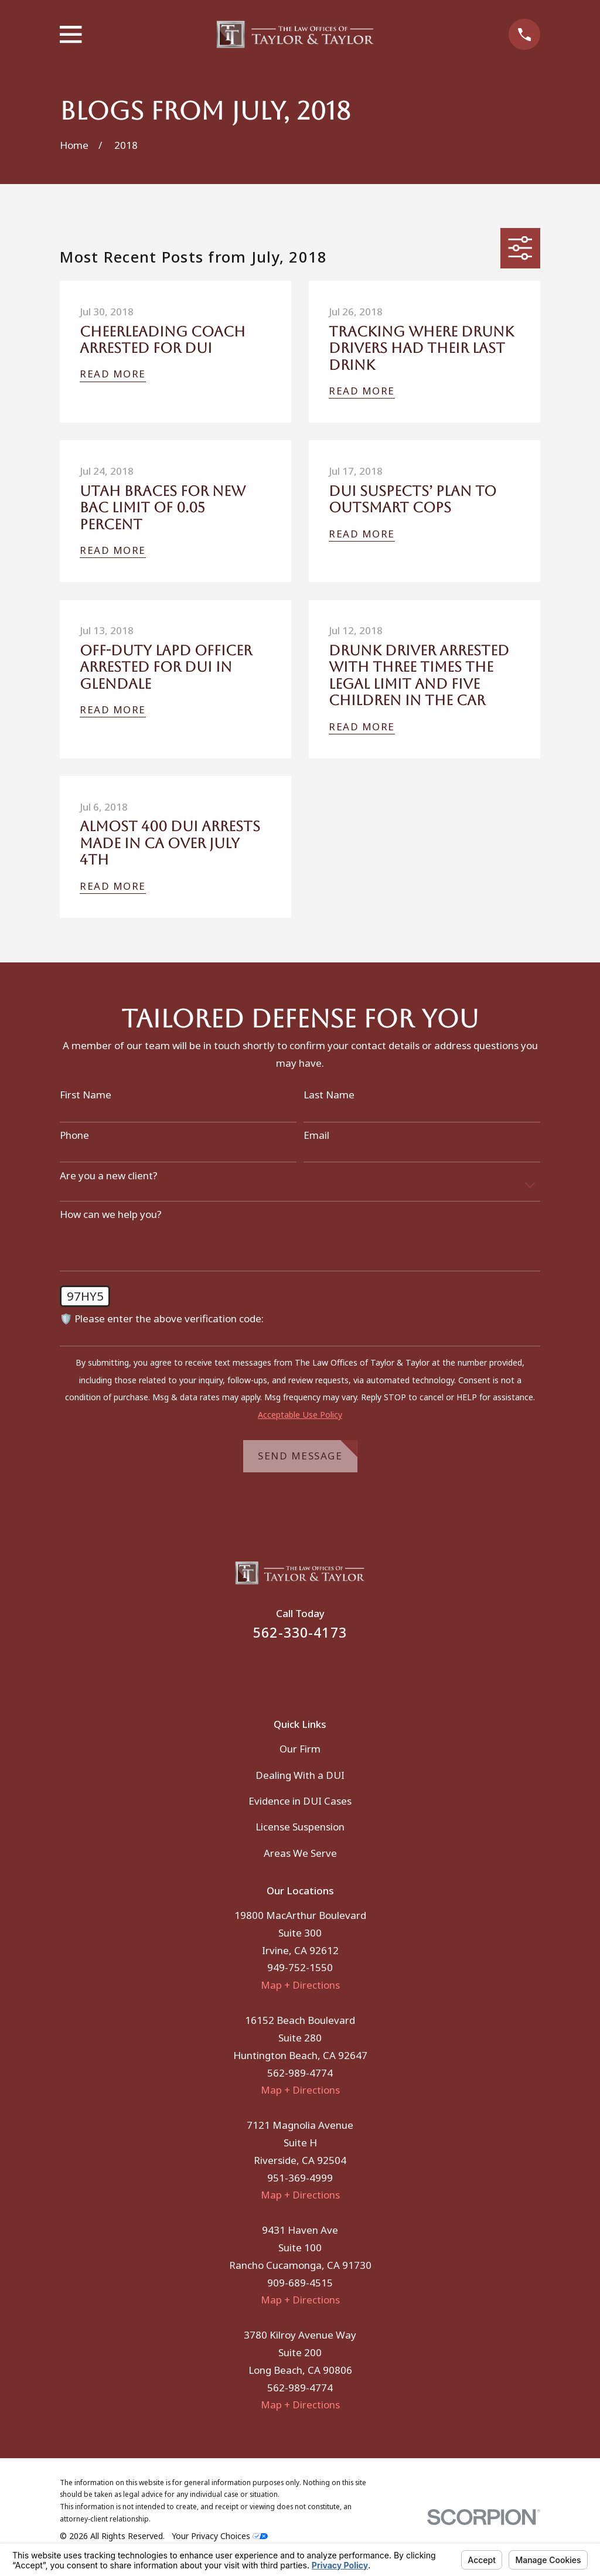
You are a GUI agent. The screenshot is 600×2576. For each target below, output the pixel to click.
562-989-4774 (300, 2073)
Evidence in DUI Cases (300, 1801)
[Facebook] (284, 1671)
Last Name (329, 1095)
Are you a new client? (109, 1176)
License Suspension (300, 1826)
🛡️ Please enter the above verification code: (162, 1319)
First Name (85, 1095)
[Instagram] (316, 1671)
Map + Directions (300, 1985)
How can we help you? (111, 1214)
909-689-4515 (300, 2282)
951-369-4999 (300, 2177)
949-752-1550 (300, 1967)
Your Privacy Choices (220, 2535)
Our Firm (300, 1748)
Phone (74, 1135)
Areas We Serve (300, 1853)
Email (316, 1135)
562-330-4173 (300, 1633)
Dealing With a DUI (300, 1775)
